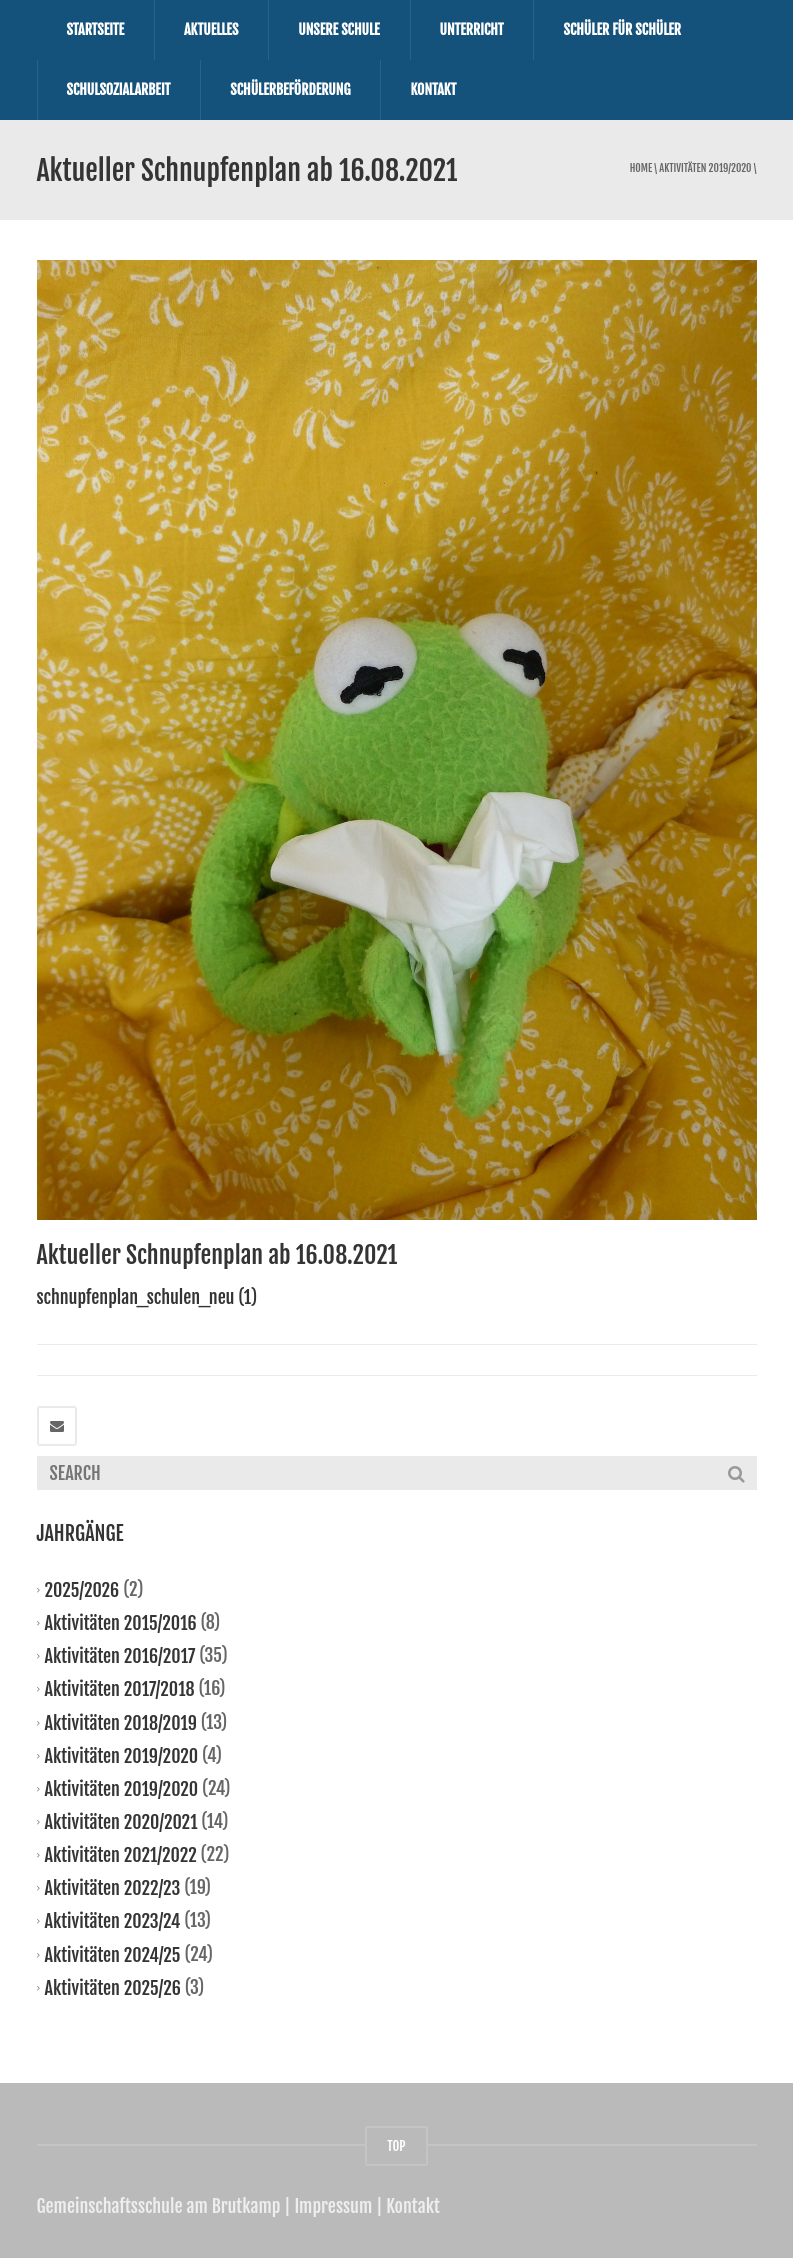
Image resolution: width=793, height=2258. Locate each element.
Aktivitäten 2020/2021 (121, 1822)
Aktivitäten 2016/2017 (120, 1656)
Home (641, 168)
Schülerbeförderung (290, 89)
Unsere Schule (338, 29)
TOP (396, 2146)
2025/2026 (82, 1590)
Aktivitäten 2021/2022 (121, 1855)
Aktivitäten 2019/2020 (705, 168)
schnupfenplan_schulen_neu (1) (147, 1297)
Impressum (333, 2206)
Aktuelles (211, 29)
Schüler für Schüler (622, 29)
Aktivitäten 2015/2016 (121, 1623)
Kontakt (433, 89)
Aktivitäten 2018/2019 (121, 1722)
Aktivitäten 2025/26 (113, 1987)
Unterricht (472, 29)
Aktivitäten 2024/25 (113, 1954)
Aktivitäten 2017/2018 (120, 1689)
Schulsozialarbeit (119, 89)
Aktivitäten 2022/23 (113, 1888)
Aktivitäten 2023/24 (113, 1921)
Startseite (96, 29)
